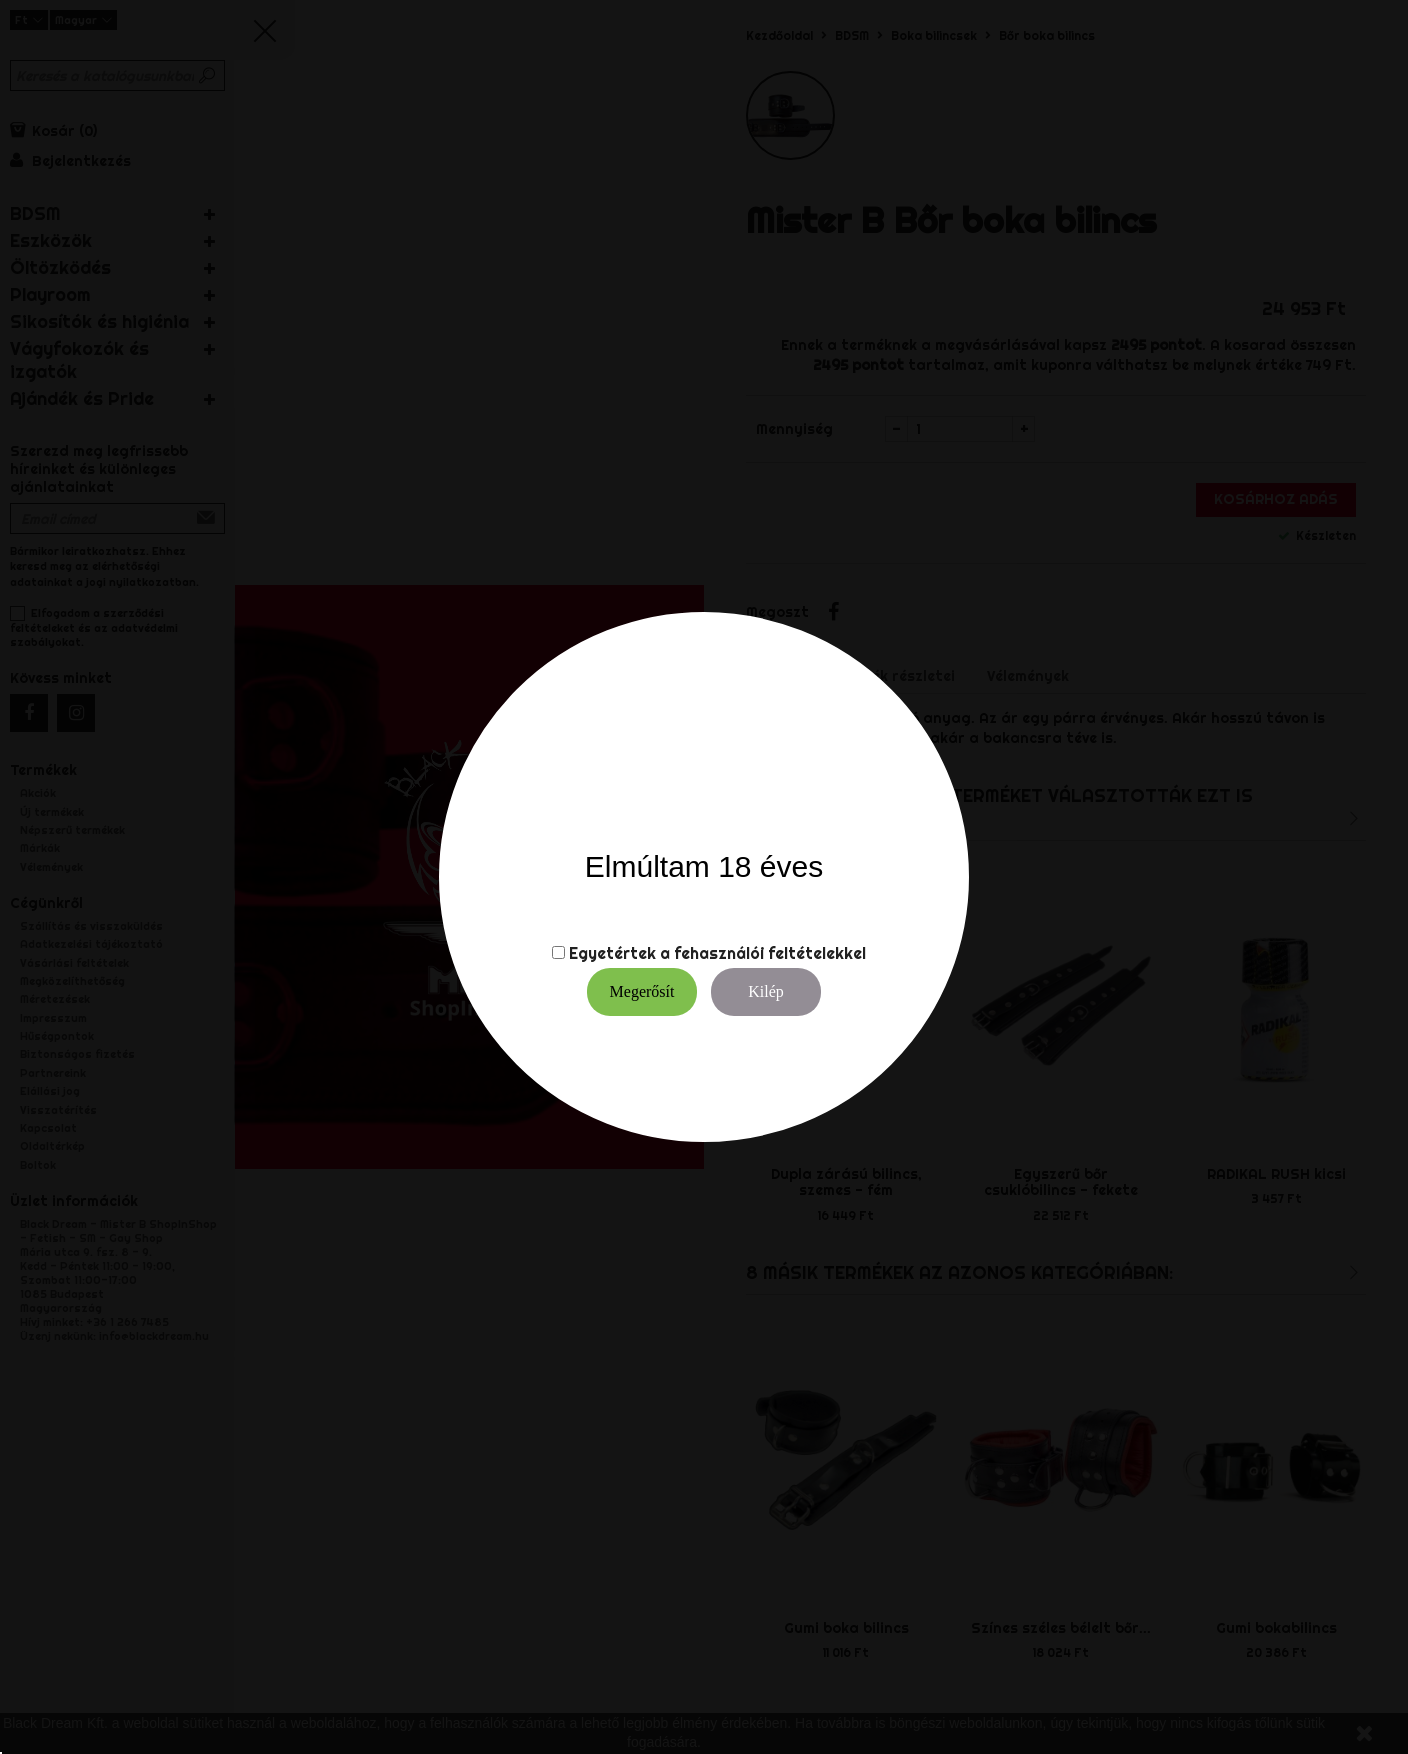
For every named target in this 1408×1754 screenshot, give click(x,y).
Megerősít (642, 991)
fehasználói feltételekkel (770, 953)
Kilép (766, 991)
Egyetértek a (619, 953)
